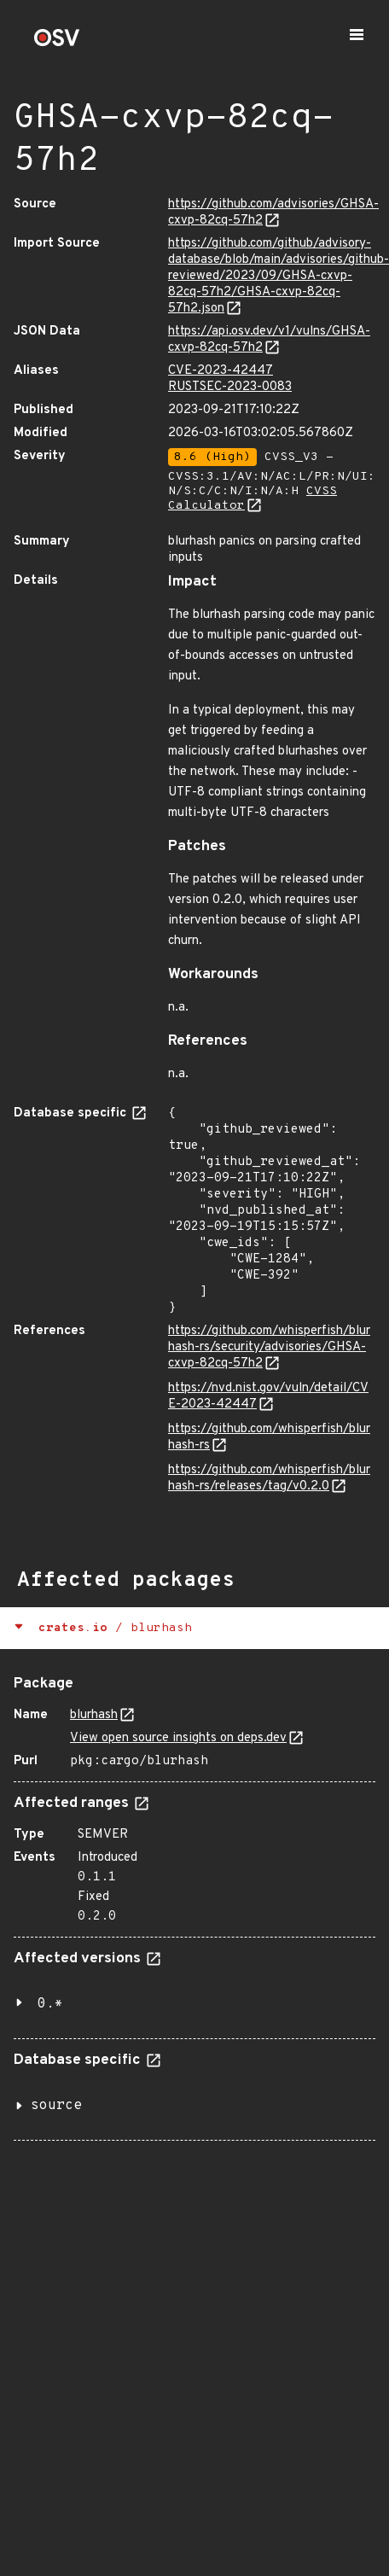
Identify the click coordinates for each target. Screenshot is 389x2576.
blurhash (94, 1715)
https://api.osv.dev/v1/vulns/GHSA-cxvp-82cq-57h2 (269, 339)
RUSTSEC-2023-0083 (230, 387)
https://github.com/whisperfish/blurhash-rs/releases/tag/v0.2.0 (269, 1478)
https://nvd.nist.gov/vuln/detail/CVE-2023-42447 (268, 1396)
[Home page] (57, 43)
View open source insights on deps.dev (178, 1738)
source (56, 2105)
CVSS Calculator (252, 498)
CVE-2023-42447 (220, 371)
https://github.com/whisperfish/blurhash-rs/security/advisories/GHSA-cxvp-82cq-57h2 (269, 1347)
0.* (50, 2004)
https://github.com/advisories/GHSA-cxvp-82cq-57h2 (273, 212)
